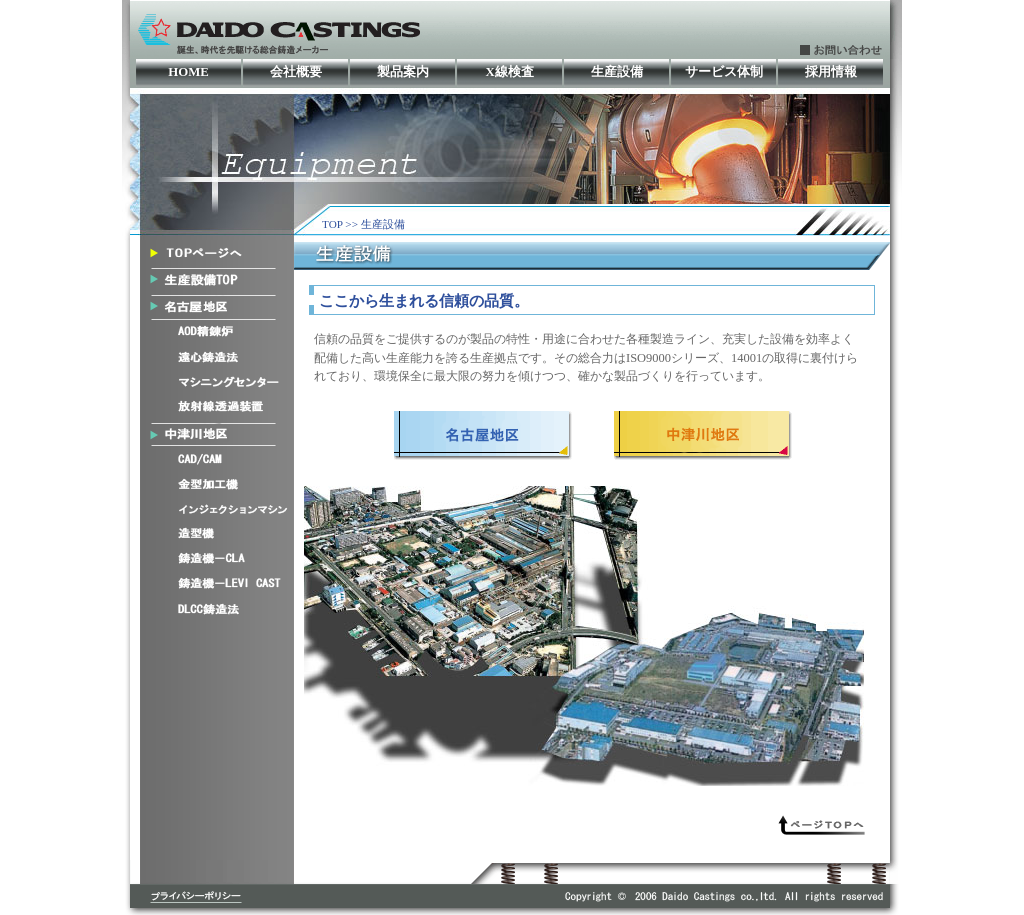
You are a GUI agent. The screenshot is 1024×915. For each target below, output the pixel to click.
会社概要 (296, 72)
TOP (332, 224)
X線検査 (509, 72)
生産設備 (617, 72)
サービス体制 (724, 72)
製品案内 (403, 72)
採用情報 (831, 72)
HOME (188, 72)
